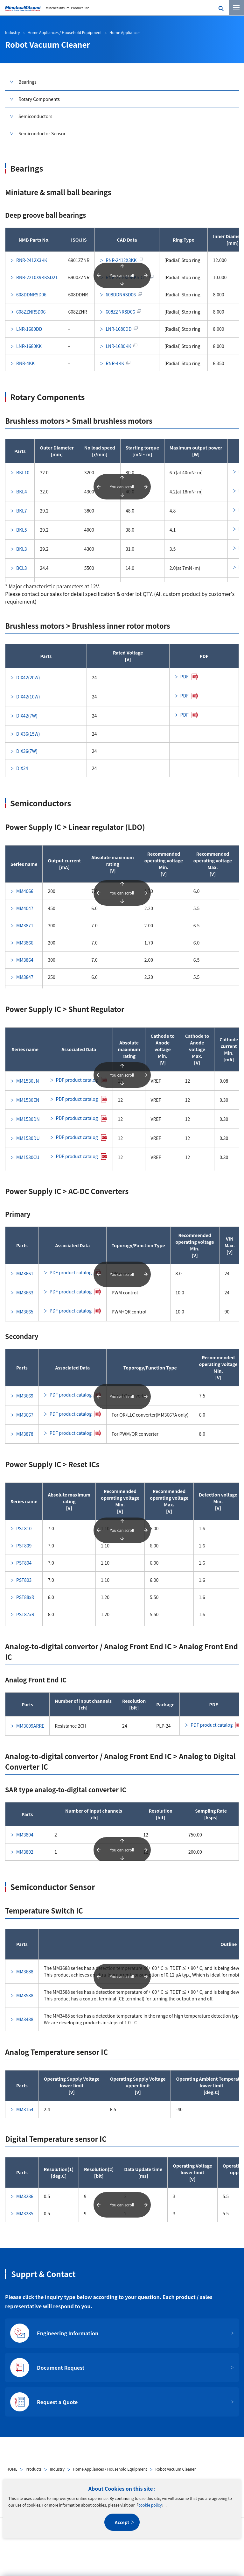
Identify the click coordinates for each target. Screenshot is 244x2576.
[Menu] (236, 7)
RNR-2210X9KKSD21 (37, 277)
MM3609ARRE (30, 1726)
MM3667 (24, 1415)
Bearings (27, 82)
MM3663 (24, 1292)
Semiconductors (35, 116)
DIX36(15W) (28, 734)
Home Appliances (124, 32)
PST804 (23, 1563)
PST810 (23, 1528)
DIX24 (22, 768)
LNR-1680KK (29, 346)
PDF (184, 676)
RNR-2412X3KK (31, 260)
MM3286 (24, 2196)
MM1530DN (28, 1119)
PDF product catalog (77, 1080)
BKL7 (21, 510)
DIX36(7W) (27, 751)
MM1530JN (27, 1081)
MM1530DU (28, 1138)
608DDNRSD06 (31, 294)
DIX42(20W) (28, 677)
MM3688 (24, 1971)
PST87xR (25, 1614)
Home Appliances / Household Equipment (110, 2469)
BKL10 (22, 472)
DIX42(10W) (28, 696)
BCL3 (21, 568)
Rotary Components (39, 99)
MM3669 (24, 1395)
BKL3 (21, 549)
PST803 (23, 1580)
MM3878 (24, 1434)
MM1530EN (27, 1100)
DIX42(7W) (27, 715)
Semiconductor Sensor (42, 133)
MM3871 (24, 925)
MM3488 (24, 2019)
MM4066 (24, 891)
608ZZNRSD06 (30, 311)
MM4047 (24, 908)
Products (33, 2469)
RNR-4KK (25, 363)
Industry (57, 2469)
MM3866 (24, 942)
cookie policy (150, 2505)
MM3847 (24, 977)
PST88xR (25, 1597)
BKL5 (21, 530)
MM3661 (24, 1273)
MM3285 (24, 2213)
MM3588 (24, 1995)
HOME (11, 2469)
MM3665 (24, 1311)
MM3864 (24, 960)
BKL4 (21, 491)
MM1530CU (27, 1157)
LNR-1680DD (29, 329)
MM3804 (24, 1834)
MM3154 (24, 2109)
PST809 (23, 1545)
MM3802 (24, 1852)
